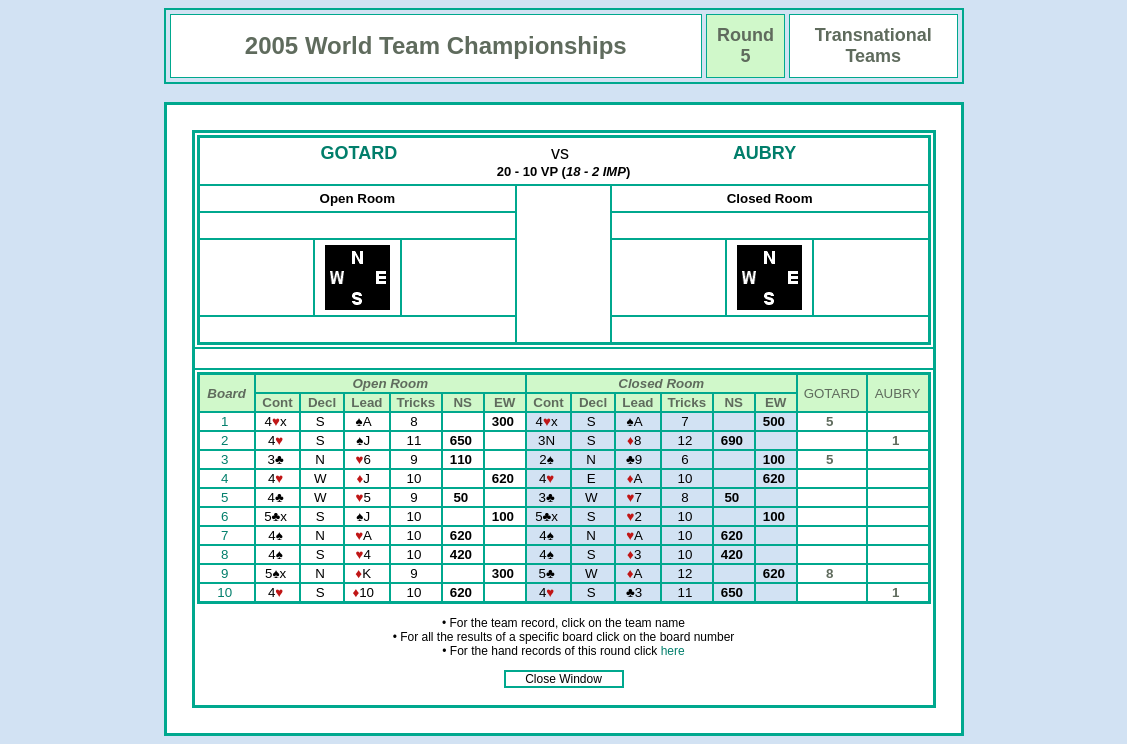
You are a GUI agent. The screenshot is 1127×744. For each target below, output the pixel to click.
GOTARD (359, 153)
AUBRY (764, 153)
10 (226, 592)
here (673, 651)
